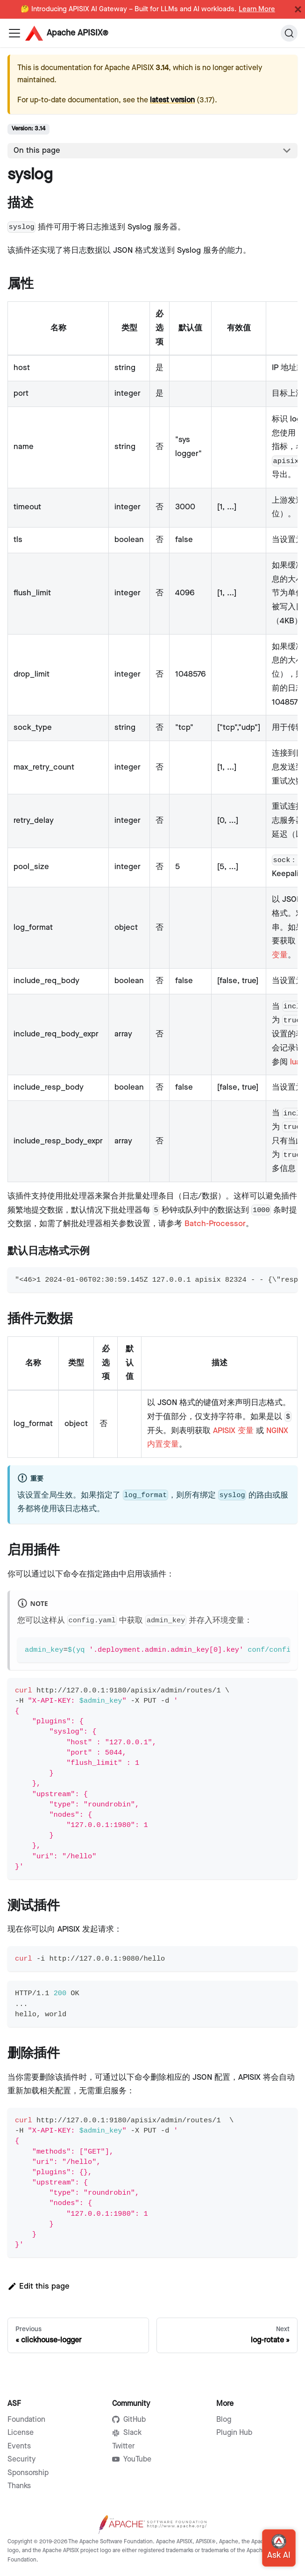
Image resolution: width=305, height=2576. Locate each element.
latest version (172, 100)
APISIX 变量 (233, 1430)
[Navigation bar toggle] (14, 33)
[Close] (298, 9)
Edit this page (38, 2286)
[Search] (289, 33)
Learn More (257, 9)
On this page (37, 150)
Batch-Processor (215, 1223)
